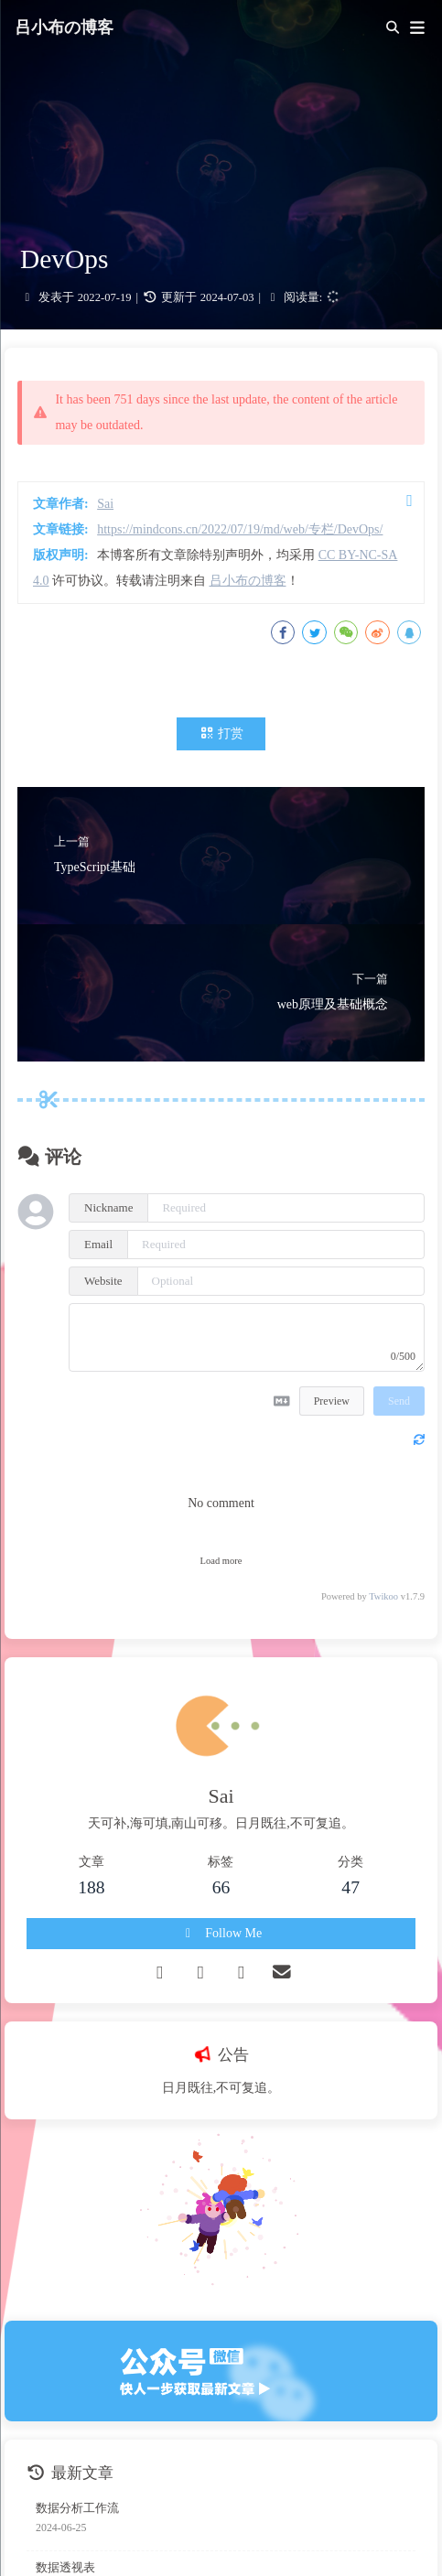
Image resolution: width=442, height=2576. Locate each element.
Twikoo (383, 1596)
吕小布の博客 (64, 27)
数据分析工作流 (77, 2508)
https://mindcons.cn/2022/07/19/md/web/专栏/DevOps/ (240, 529)
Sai (105, 504)
